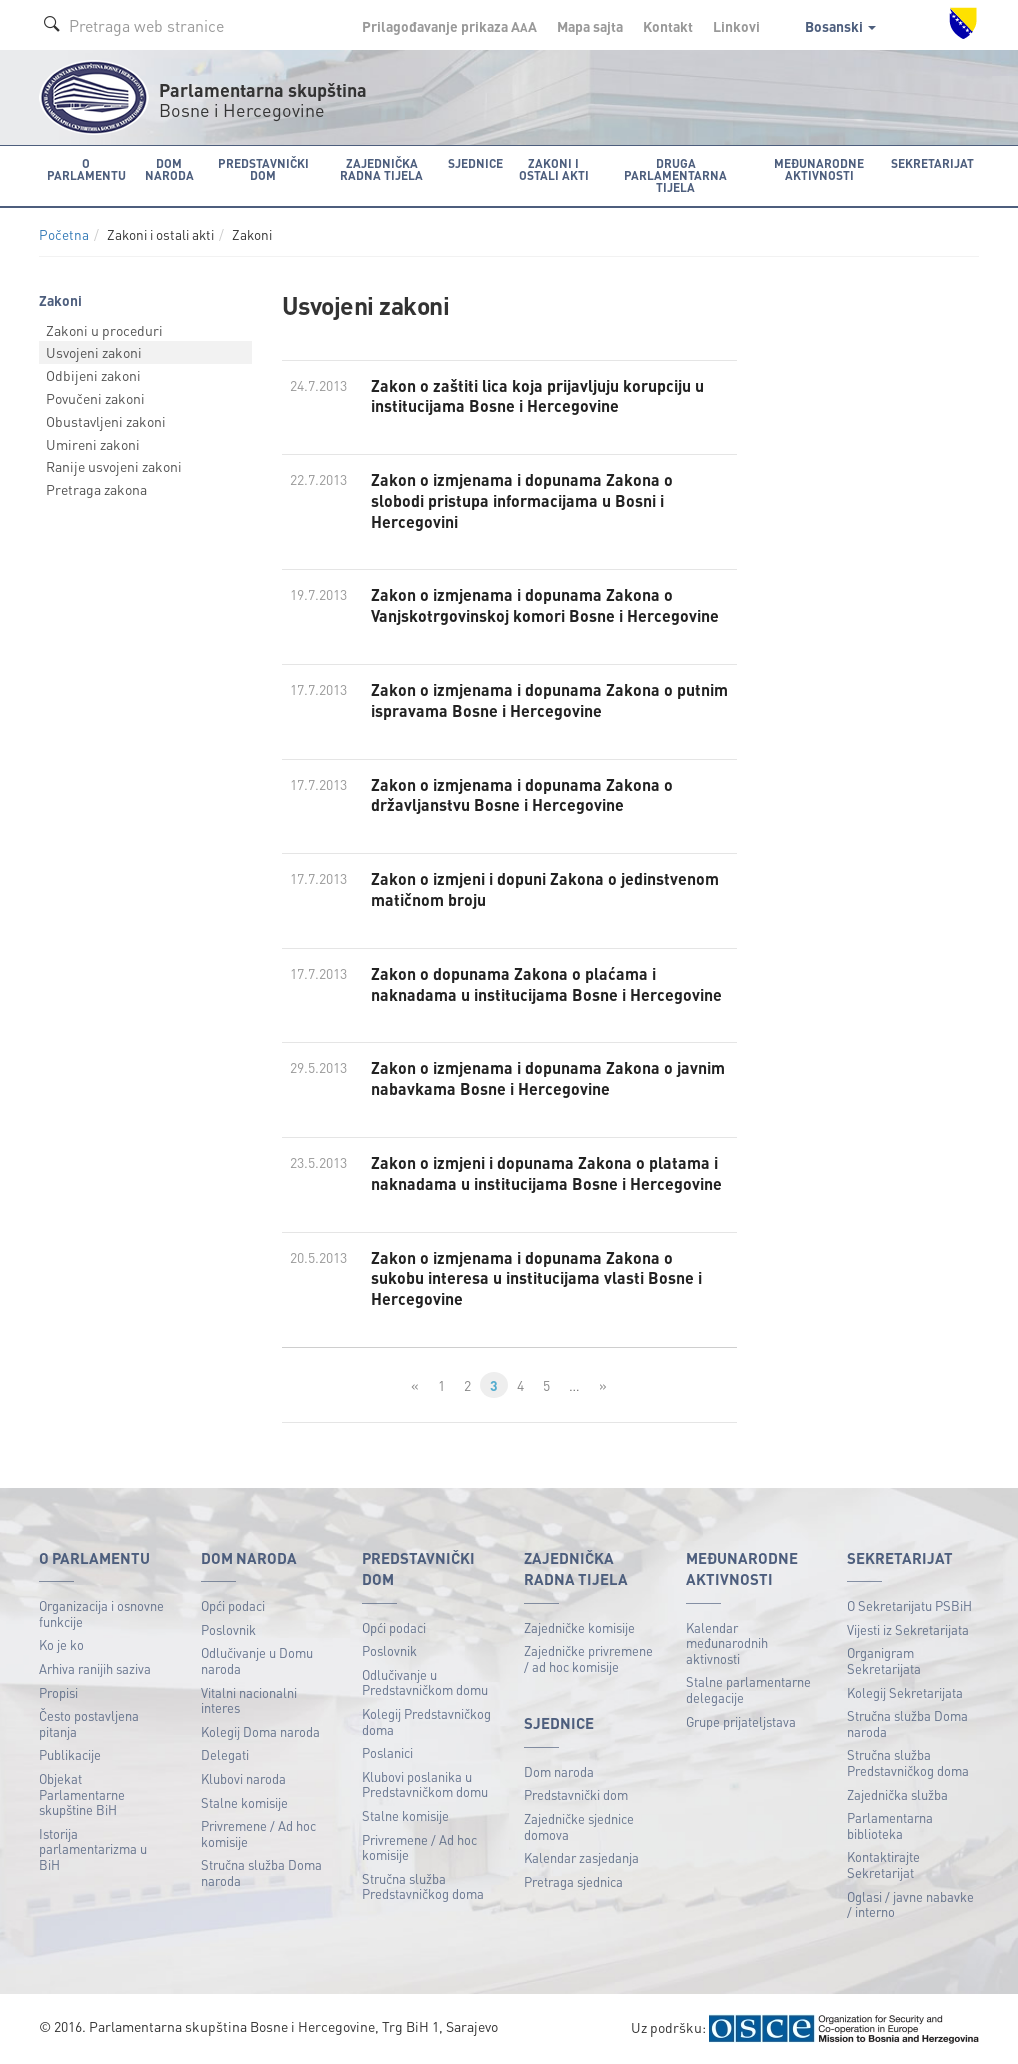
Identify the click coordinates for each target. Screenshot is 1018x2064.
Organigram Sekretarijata (884, 1660)
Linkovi (736, 26)
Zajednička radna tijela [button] (381, 169)
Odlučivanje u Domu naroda (257, 1660)
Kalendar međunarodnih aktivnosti (727, 1643)
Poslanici (387, 1752)
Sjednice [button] (475, 163)
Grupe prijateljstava (741, 1721)
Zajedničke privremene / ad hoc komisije (588, 1658)
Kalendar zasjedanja (581, 1857)
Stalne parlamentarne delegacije (748, 1689)
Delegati (225, 1754)
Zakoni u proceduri (104, 330)
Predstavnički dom (576, 1794)
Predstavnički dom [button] (263, 169)
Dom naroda (559, 1771)
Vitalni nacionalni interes (249, 1700)
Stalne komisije (244, 1802)
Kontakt (668, 26)
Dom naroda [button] (169, 169)
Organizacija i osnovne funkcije (101, 1613)
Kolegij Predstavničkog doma (426, 1721)
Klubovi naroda (243, 1778)
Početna (64, 234)
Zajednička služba (897, 1794)
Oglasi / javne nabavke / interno (910, 1904)
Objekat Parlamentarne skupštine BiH (82, 1794)
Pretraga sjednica (573, 1881)
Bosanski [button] (840, 26)
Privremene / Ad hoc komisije (258, 1833)
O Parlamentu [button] (86, 169)
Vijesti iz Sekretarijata (908, 1629)
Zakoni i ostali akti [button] (554, 169)
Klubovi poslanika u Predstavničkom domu (425, 1784)
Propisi (58, 1692)
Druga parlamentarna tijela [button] (675, 175)
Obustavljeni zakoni (106, 421)
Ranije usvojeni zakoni (114, 466)
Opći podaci (233, 1605)
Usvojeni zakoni (94, 352)
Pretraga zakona (96, 489)
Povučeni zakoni (95, 398)
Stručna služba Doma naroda (261, 1872)
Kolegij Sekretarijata (905, 1692)
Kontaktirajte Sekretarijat (883, 1864)
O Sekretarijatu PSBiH (909, 1605)
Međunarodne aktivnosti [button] (819, 169)
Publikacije (70, 1754)
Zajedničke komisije (579, 1627)
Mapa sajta (590, 26)
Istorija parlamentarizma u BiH (93, 1849)
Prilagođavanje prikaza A (449, 26)
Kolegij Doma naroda (260, 1731)
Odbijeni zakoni (93, 375)
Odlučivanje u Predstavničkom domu (425, 1682)
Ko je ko (61, 1644)
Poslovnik (228, 1629)
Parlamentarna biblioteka (890, 1825)
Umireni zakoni (93, 444)
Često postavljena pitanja (89, 1723)
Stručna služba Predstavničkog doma (423, 1886)
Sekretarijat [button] (932, 163)
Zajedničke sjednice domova (579, 1826)
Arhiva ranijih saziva (95, 1668)
